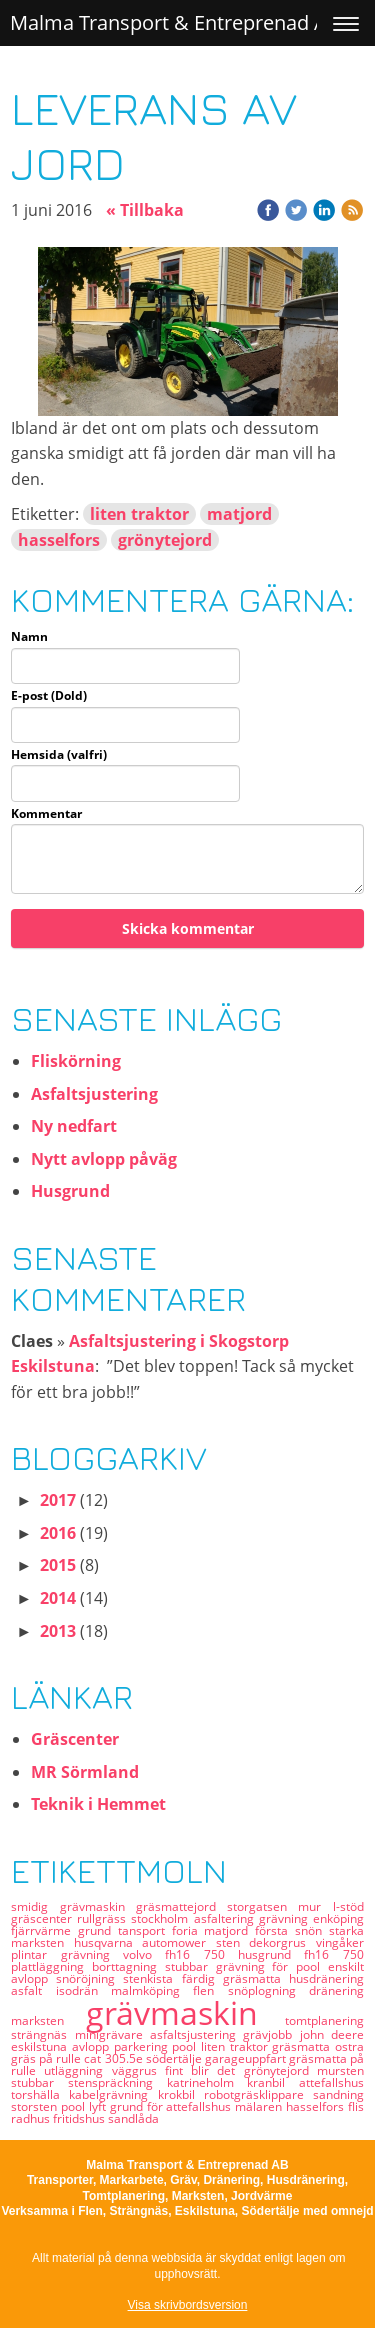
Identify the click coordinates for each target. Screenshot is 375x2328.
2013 (58, 1631)
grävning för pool (272, 1966)
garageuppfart (247, 2058)
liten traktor (139, 514)
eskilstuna (41, 2046)
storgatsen (262, 1906)
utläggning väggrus (104, 2070)
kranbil (273, 2082)
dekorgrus (282, 1942)
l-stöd (348, 1906)
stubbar (39, 2082)
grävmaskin (185, 2012)
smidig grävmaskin (73, 1906)
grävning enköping (311, 1918)
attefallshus (331, 2082)
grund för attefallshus (172, 2106)
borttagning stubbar (154, 1966)
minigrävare (112, 2034)
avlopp (93, 2046)
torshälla (40, 2094)
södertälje (175, 2058)
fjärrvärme (44, 1930)
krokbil (181, 2094)
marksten (48, 2020)
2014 (58, 1598)
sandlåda (133, 2118)
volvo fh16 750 (180, 1954)
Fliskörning (76, 1061)
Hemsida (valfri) (59, 755)
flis (356, 2106)
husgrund (271, 1954)
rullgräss (104, 1918)
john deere (332, 2034)
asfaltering (226, 1918)
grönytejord (165, 540)
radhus (32, 2118)
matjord (239, 514)
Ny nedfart (74, 1126)
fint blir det (204, 2070)
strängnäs (42, 2034)
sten (233, 1942)
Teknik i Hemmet (98, 1804)
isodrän (83, 1990)
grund (98, 1930)
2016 (58, 1533)
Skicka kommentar (188, 928)
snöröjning (89, 1978)
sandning (338, 2094)
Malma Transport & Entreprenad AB (175, 22)
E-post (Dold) (49, 696)
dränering (336, 1990)
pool (186, 2046)
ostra (349, 2046)
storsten (36, 2106)
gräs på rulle (47, 2058)
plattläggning (51, 1966)
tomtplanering (324, 2020)
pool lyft (85, 2106)
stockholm (162, 1918)
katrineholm (207, 2082)
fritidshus (80, 2118)
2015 (58, 1565)
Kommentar (46, 814)
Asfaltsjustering (94, 1094)
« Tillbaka (145, 210)
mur (315, 1906)
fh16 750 (333, 1954)
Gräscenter (75, 1739)
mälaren (260, 2106)
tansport (145, 1930)
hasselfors (59, 540)
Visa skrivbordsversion (188, 2305)
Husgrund (70, 1191)
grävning (92, 1954)
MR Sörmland (85, 1772)
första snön (292, 1930)
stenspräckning (117, 2082)
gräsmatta (303, 2046)
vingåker (340, 1942)
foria (188, 1930)
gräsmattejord (181, 1906)
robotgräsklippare (258, 2094)
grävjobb (271, 2034)
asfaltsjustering (196, 2034)
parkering (143, 2046)
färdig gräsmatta (235, 1978)
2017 (58, 1500)
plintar (35, 1954)
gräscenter (44, 1918)
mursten (340, 2070)
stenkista (152, 1978)
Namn (29, 637)
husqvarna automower (145, 1942)
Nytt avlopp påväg (104, 1159)
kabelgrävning (113, 2094)
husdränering (326, 1978)
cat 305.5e (114, 2058)
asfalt (33, 1990)
